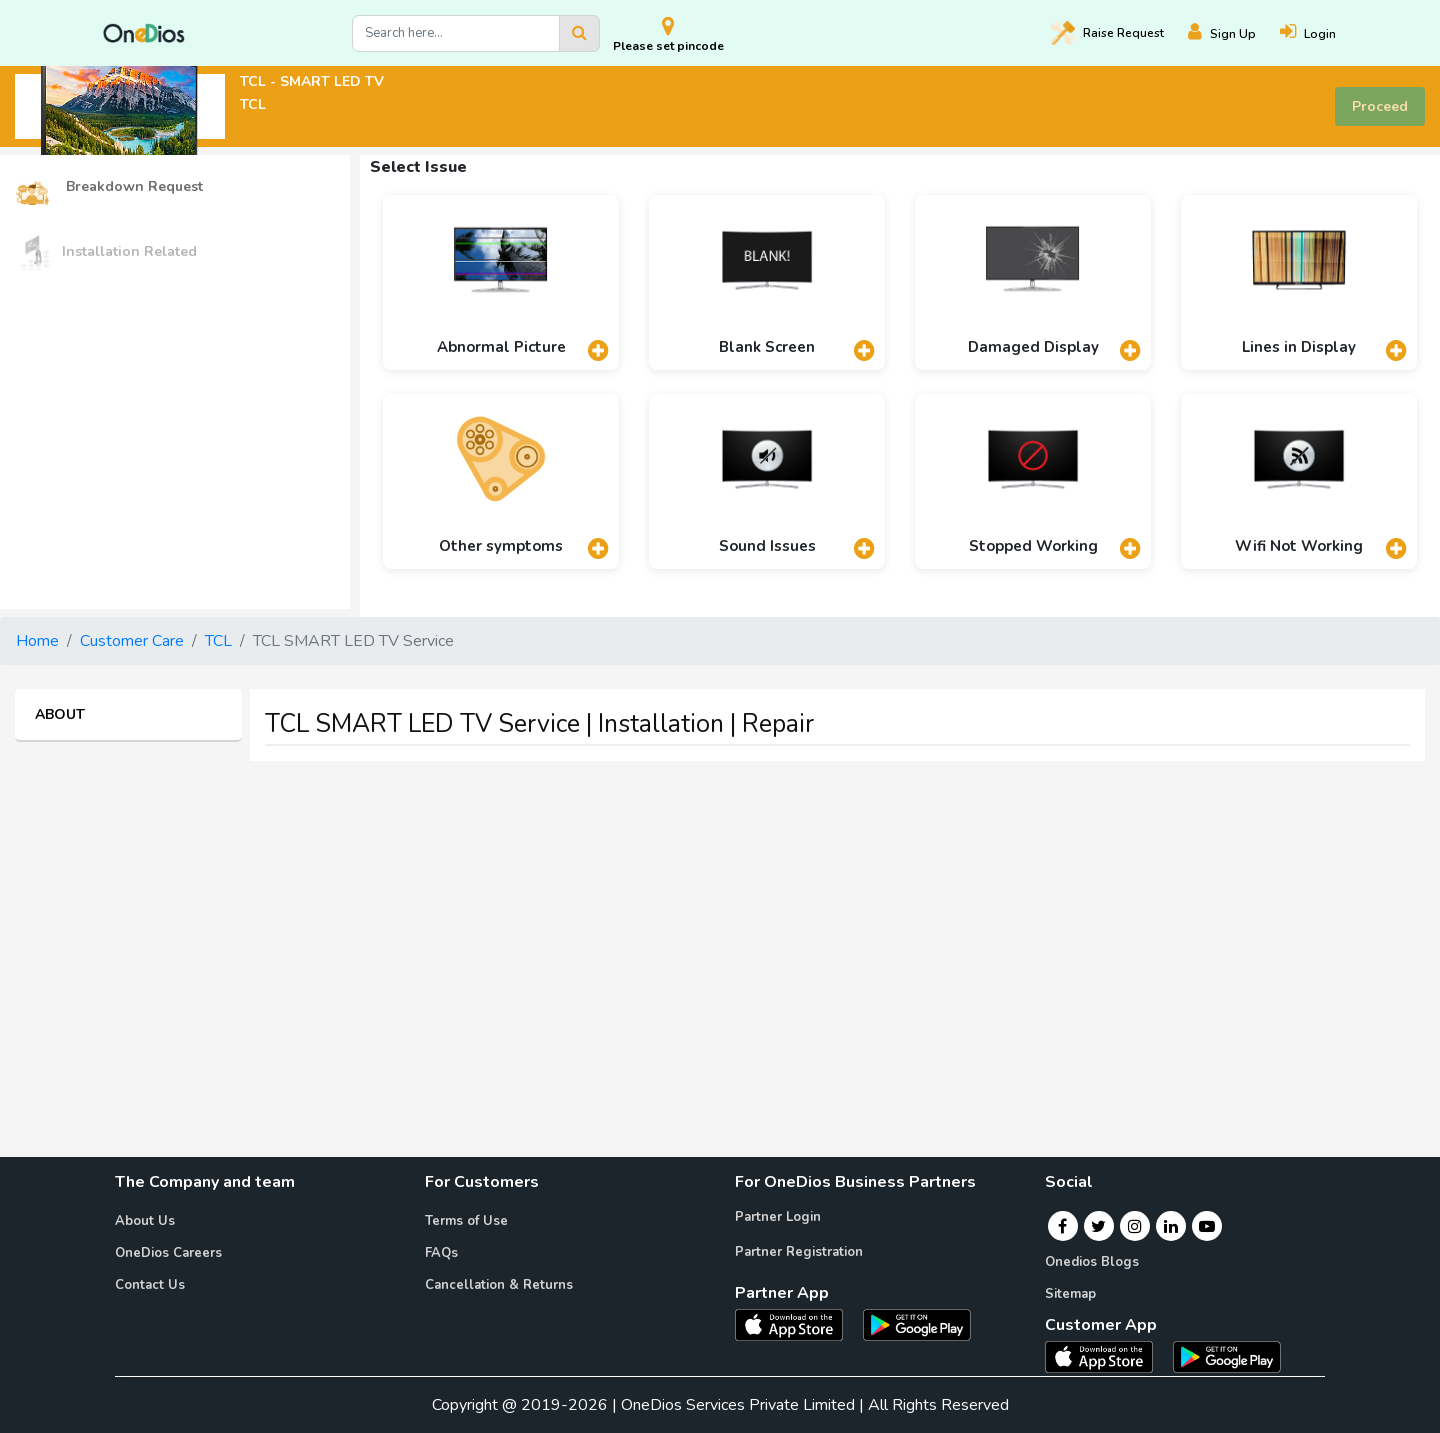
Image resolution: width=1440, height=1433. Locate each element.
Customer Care (132, 641)
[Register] (1234, 33)
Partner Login (778, 1217)
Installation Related (106, 252)
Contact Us (150, 1285)
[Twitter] (1098, 1226)
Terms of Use (466, 1221)
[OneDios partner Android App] (917, 1324)
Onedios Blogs (1092, 1262)
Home (37, 641)
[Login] (1320, 33)
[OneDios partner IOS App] (797, 1324)
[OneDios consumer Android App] (1227, 1356)
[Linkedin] (1171, 1226)
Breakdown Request (109, 187)
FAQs (441, 1253)
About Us (145, 1221)
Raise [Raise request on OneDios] (1107, 33)
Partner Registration (799, 1252)
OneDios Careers (168, 1253)
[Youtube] (1207, 1226)
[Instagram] (1135, 1226)
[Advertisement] (720, 917)
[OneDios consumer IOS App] (1107, 1356)
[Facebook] (1062, 1226)
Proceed (1380, 106)
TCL (218, 641)
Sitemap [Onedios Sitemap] (1070, 1294)
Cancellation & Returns (499, 1285)
